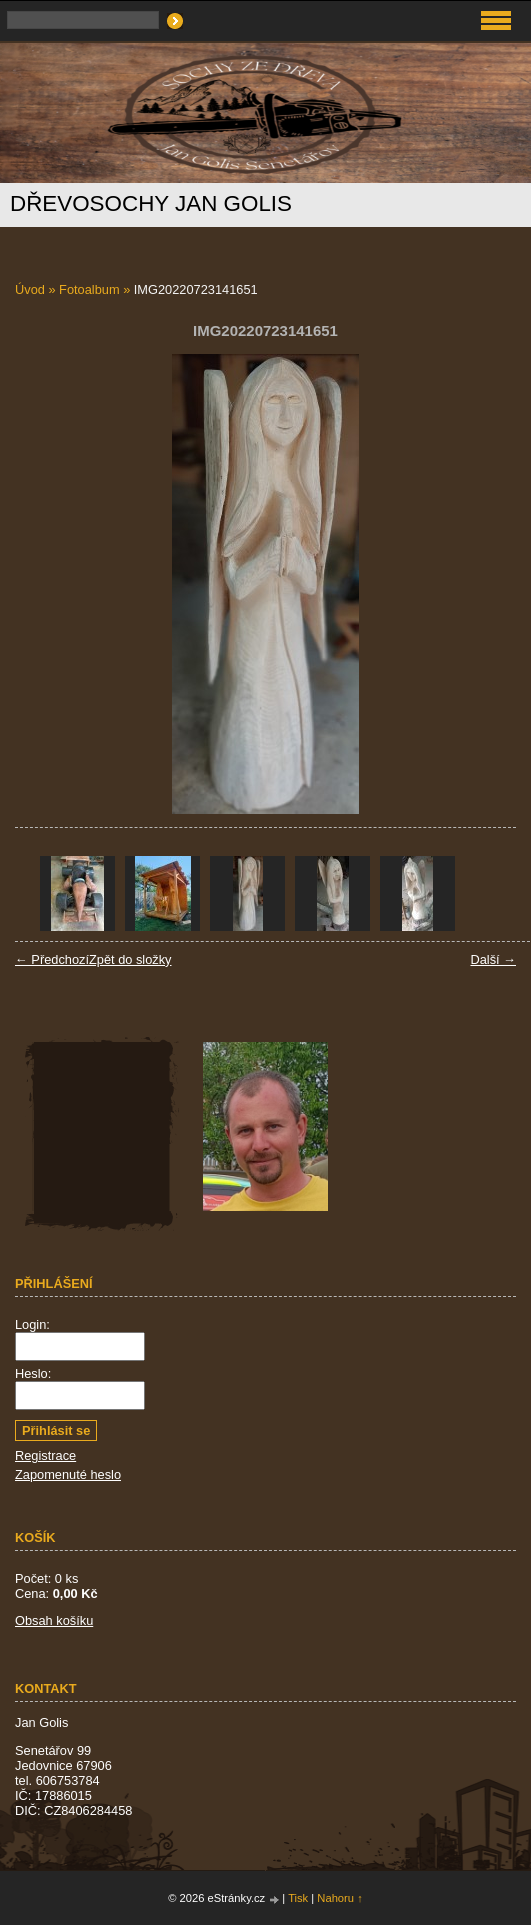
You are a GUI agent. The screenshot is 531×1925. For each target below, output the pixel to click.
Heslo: (33, 1373)
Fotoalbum (89, 289)
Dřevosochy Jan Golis (151, 203)
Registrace (45, 1455)
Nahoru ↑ (339, 1898)
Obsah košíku (54, 1620)
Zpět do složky (130, 959)
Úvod (30, 289)
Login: (32, 1324)
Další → (493, 959)
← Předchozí (52, 959)
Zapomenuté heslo (68, 1474)
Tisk (298, 1898)
